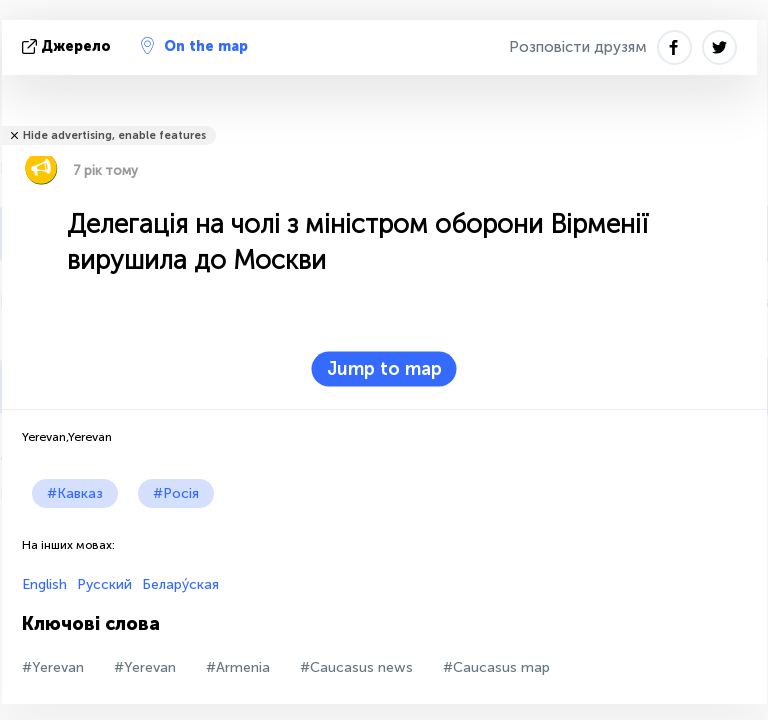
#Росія (176, 493)
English (44, 584)
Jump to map (384, 369)
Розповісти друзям (578, 47)
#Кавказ (75, 493)
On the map (194, 46)
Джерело (68, 46)
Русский (104, 584)
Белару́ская (180, 584)
